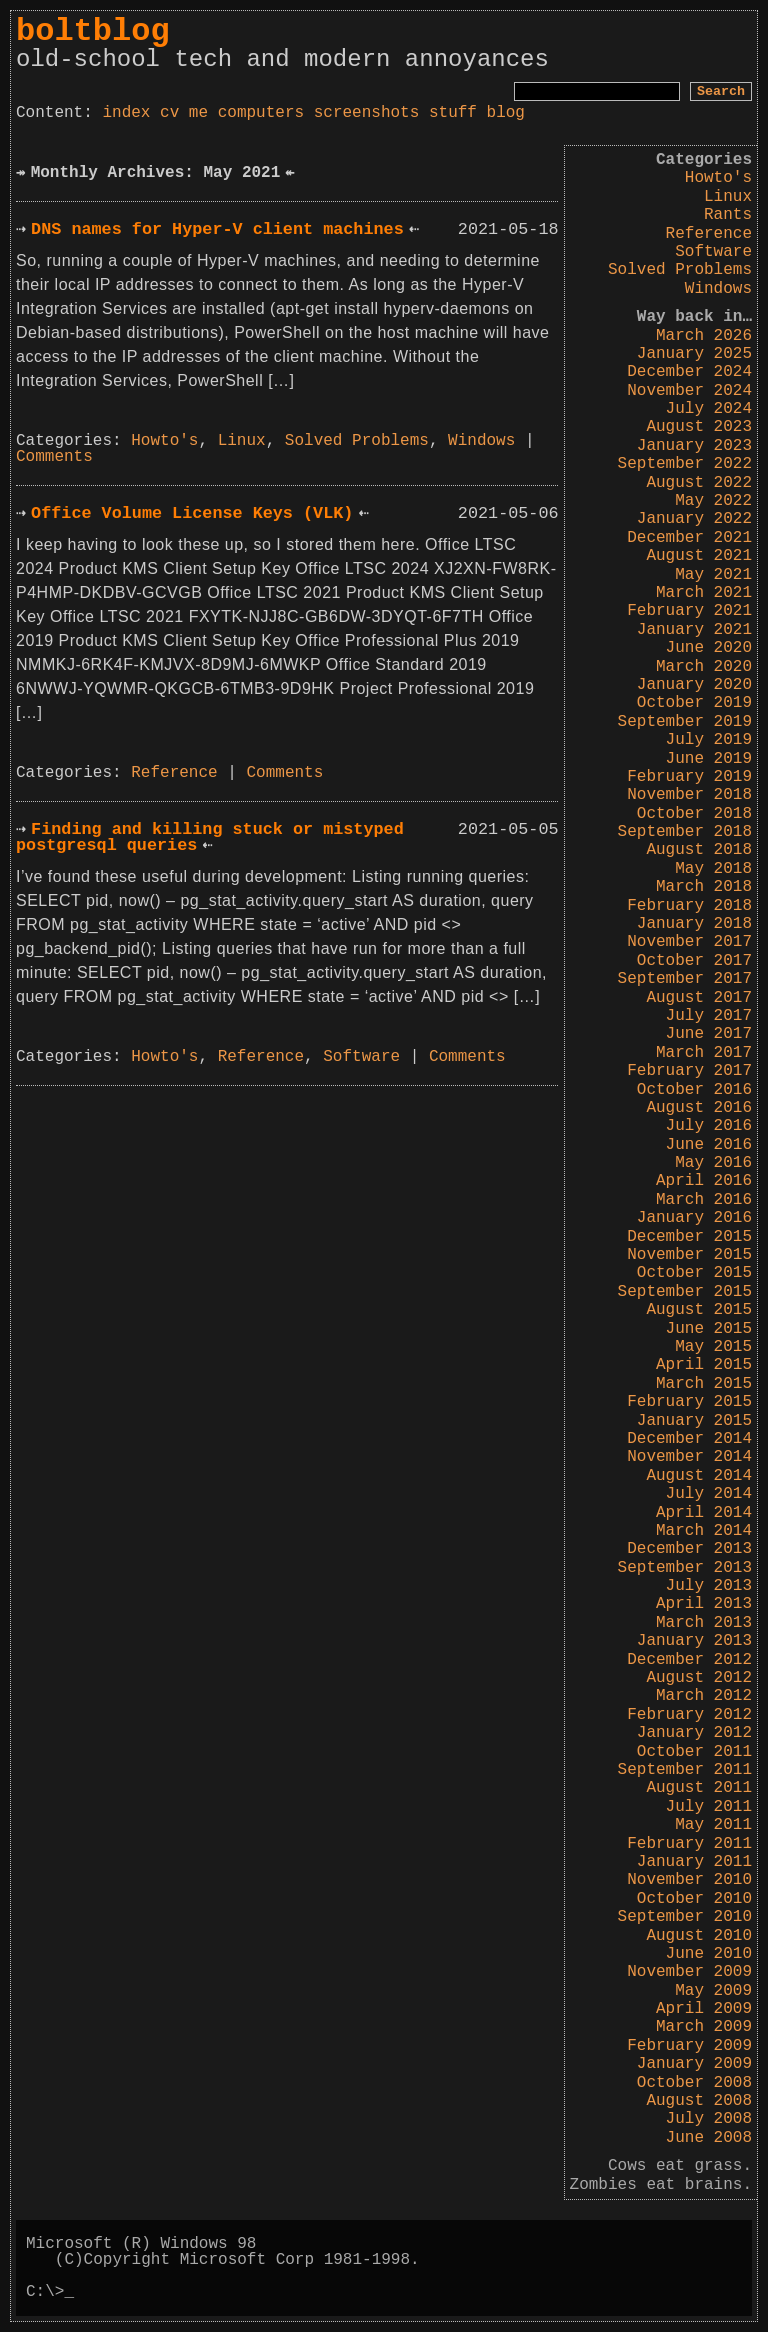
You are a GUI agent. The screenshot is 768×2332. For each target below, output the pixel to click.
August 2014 (699, 1476)
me (198, 113)
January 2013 (694, 1641)
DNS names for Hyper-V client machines (217, 229)
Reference (709, 234)
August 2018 (699, 850)
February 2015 (689, 1402)
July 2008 (709, 2119)
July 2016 (709, 1126)
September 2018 (685, 832)
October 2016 (694, 1090)
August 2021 (699, 556)
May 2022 (713, 501)
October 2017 (694, 961)
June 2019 (709, 759)
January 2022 (694, 519)
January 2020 (694, 685)
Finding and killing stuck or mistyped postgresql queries (210, 838)
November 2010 (689, 1880)
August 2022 (699, 483)
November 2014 (689, 1457)
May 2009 (713, 1991)
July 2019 (709, 740)
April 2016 (704, 1181)
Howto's (718, 178)
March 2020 (704, 667)
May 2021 (713, 575)
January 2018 (694, 924)
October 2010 (694, 1899)
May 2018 (713, 869)
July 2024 (709, 409)
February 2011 (689, 1844)
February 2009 (689, 2046)
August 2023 (699, 427)
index (126, 113)
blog (506, 113)
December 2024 (689, 372)
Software (713, 252)
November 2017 (689, 942)
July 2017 (709, 1016)
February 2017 (689, 1071)
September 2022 (685, 464)
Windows (718, 289)
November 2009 (689, 1972)
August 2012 (699, 1678)
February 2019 (689, 777)
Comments (54, 457)
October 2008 (694, 2083)
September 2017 (685, 979)
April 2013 (704, 1604)
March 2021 (704, 593)
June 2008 (709, 2138)
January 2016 (694, 1218)
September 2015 (685, 1292)
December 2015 (689, 1237)
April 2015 (704, 1365)
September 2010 (685, 1917)
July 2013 (709, 1586)
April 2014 (704, 1513)
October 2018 (694, 814)
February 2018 (689, 906)
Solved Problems (680, 270)
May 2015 (713, 1347)
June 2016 (709, 1145)
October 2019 (694, 703)
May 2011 (713, 1825)
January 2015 (694, 1421)
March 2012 (704, 1696)
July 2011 (709, 1807)
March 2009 (704, 2027)
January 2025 (694, 354)
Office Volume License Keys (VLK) (192, 513)
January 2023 (694, 446)
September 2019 (685, 722)
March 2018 (704, 887)
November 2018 (689, 795)
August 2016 (699, 1108)
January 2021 (694, 630)
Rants (728, 215)
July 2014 (709, 1494)
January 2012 (694, 1733)
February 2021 (689, 611)
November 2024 (689, 391)
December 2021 (689, 538)
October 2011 (694, 1752)
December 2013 (689, 1549)
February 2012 (689, 1715)
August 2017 (699, 998)
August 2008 (699, 2101)
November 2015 (689, 1255)
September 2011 (685, 1770)
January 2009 (694, 2064)
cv (169, 113)
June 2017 (709, 1034)
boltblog (93, 31)
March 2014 (704, 1531)
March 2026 (704, 336)
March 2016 (704, 1200)
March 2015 (704, 1384)
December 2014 (689, 1439)
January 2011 (694, 1862)
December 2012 (689, 1660)
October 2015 (694, 1273)
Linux (728, 197)
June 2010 (709, 1954)
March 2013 (704, 1623)
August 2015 (699, 1310)
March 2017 (704, 1053)
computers (261, 113)
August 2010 (699, 1936)
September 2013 (685, 1568)
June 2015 (709, 1329)
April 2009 (704, 2009)
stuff (453, 113)
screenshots (367, 113)
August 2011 (699, 1788)
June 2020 (709, 648)
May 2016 (713, 1163)
